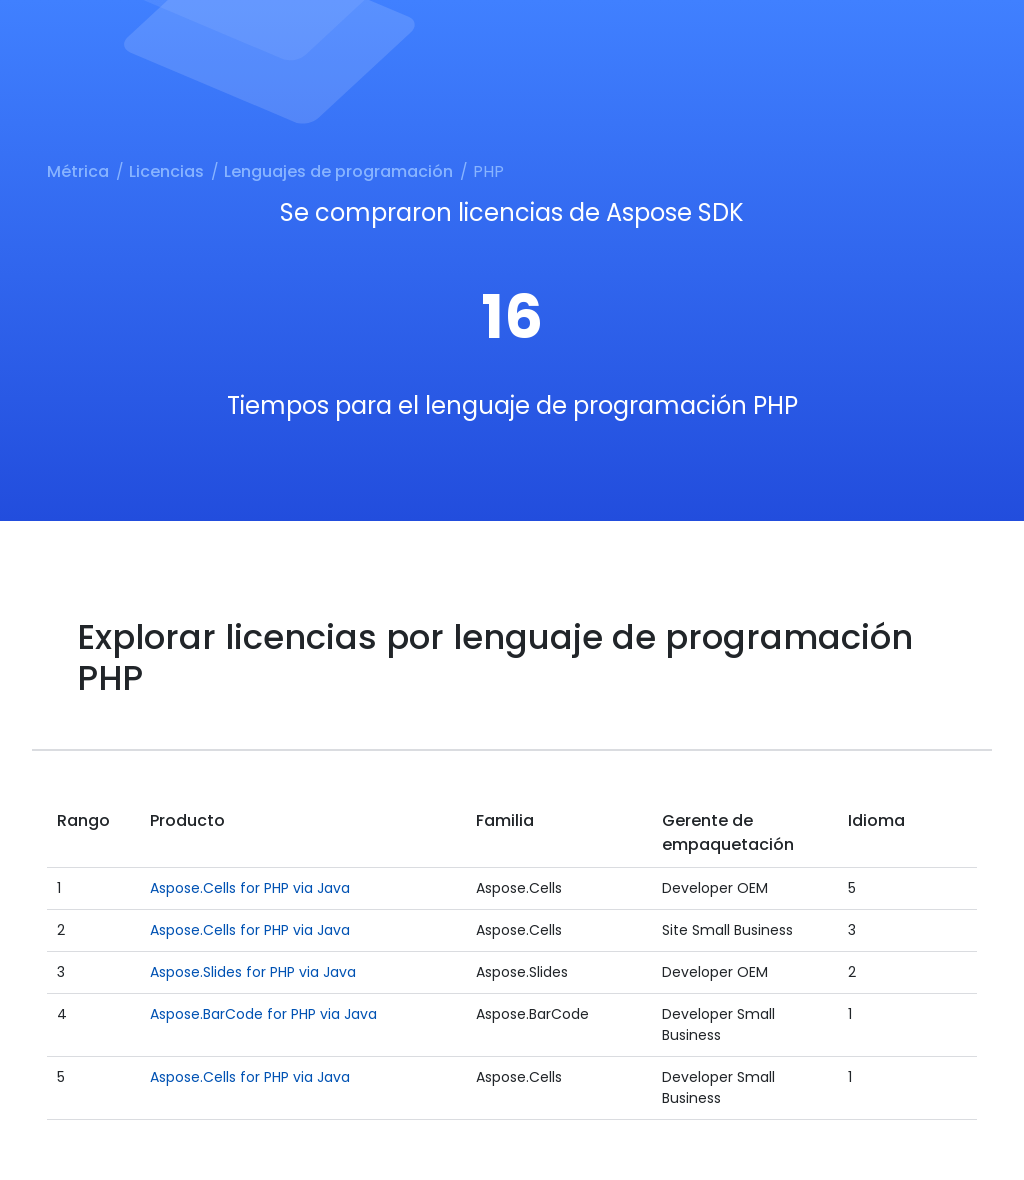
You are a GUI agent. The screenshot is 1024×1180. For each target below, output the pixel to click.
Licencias (166, 171)
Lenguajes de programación (338, 171)
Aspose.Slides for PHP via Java (253, 972)
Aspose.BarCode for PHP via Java (263, 1014)
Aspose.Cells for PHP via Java (250, 888)
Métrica (78, 171)
